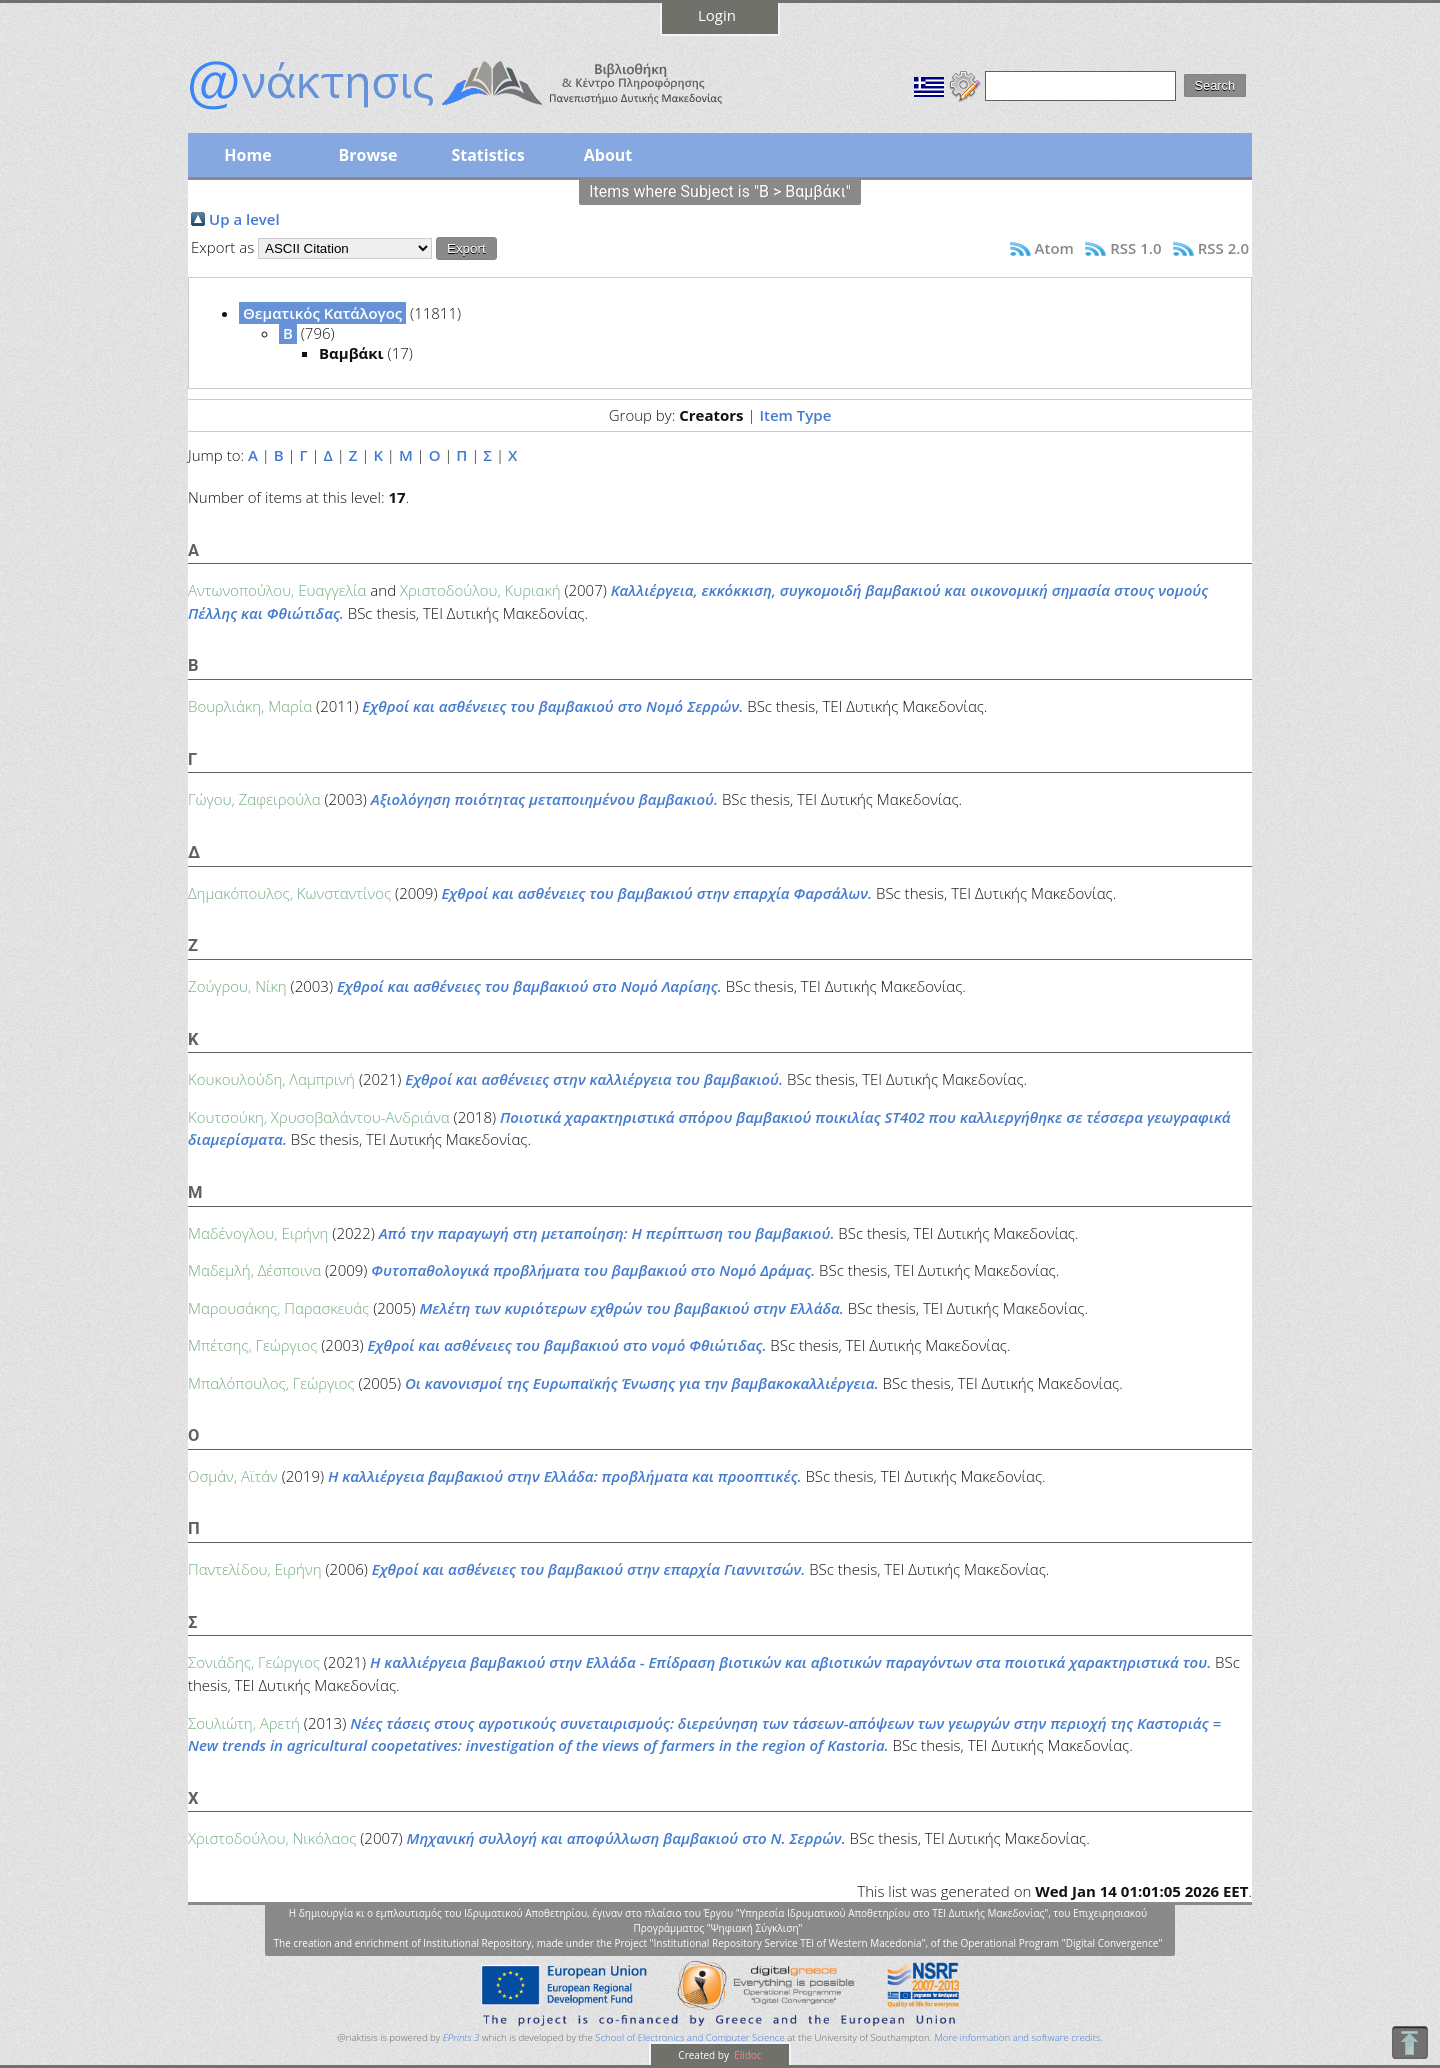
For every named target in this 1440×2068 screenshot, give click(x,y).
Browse (367, 155)
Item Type (795, 415)
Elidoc (747, 2055)
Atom (1054, 248)
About (608, 155)
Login (717, 15)
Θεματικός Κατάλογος (322, 313)
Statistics (487, 155)
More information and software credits (1017, 2037)
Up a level (244, 219)
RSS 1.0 (1135, 248)
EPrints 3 (461, 2037)
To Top (1409, 2042)
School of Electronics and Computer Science (689, 2037)
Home (247, 155)
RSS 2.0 (1223, 248)
